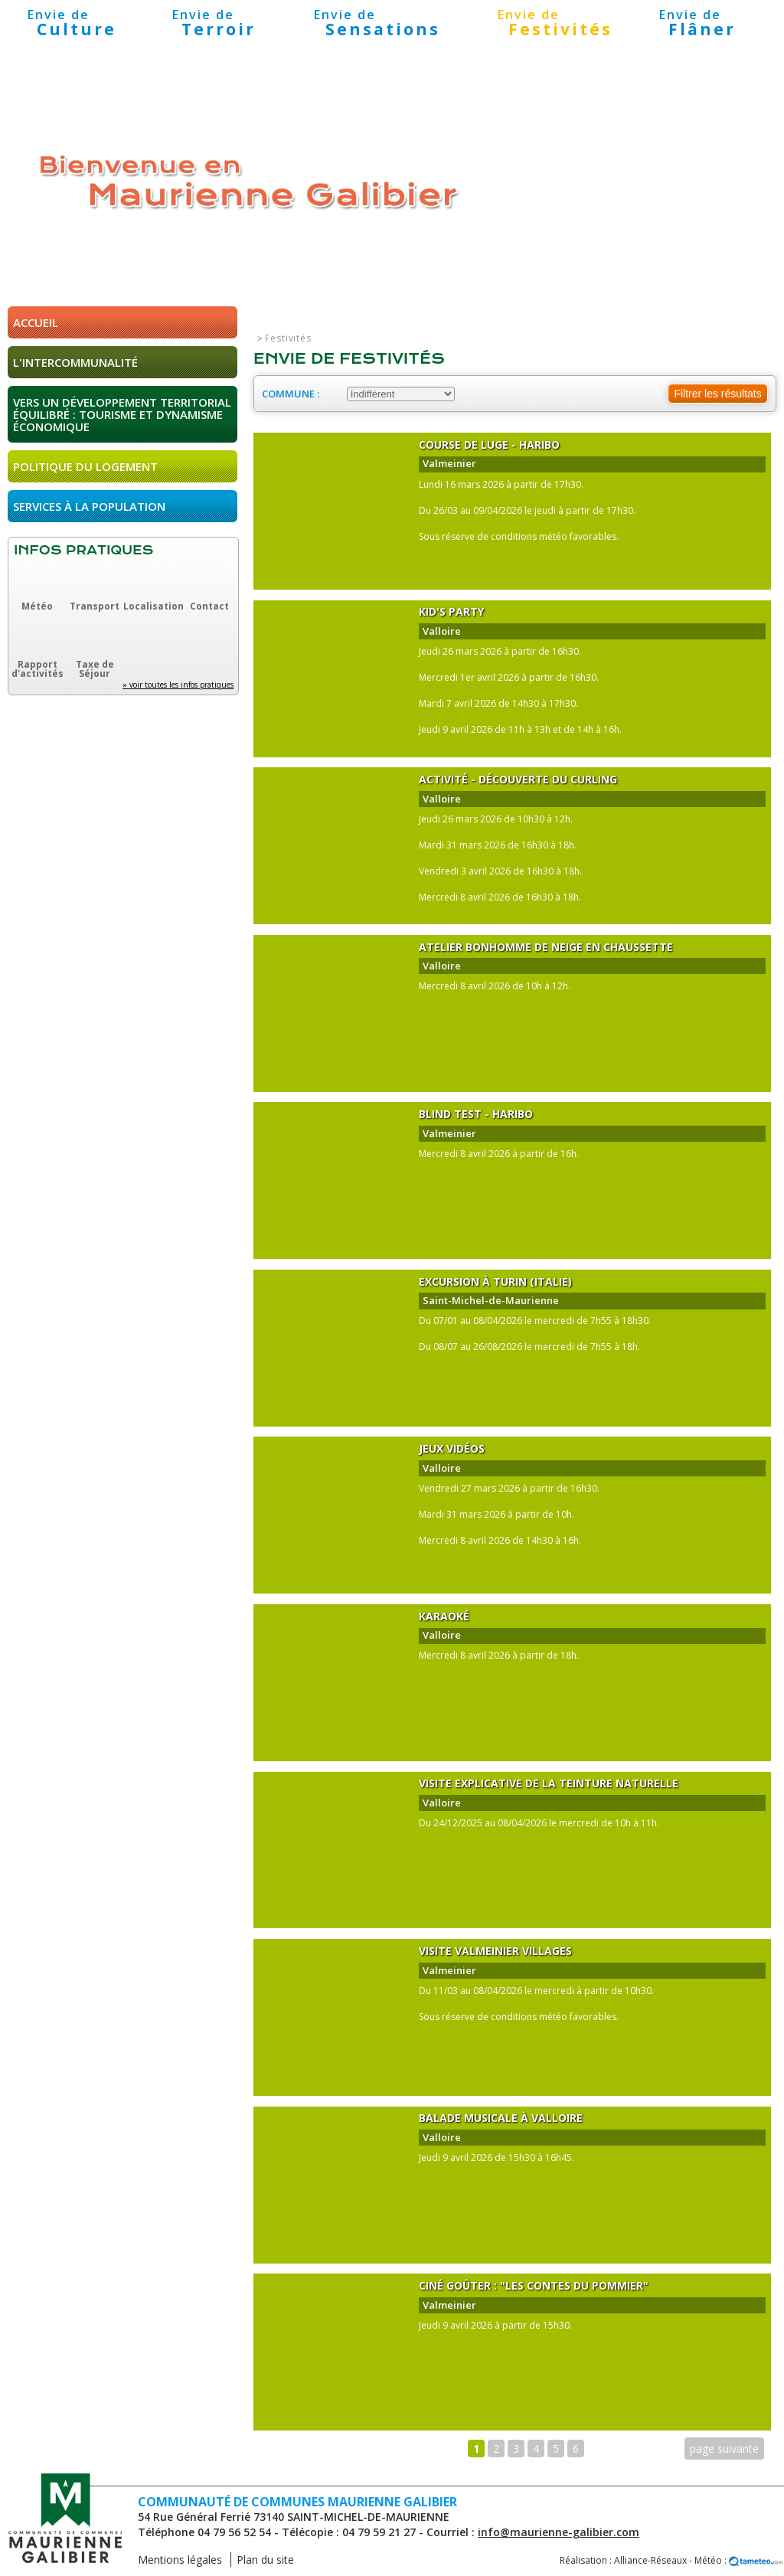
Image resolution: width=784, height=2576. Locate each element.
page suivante (724, 2448)
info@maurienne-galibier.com (558, 2532)
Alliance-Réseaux (650, 2560)
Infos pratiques (83, 550)
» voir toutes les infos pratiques (178, 684)
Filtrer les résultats (717, 393)
